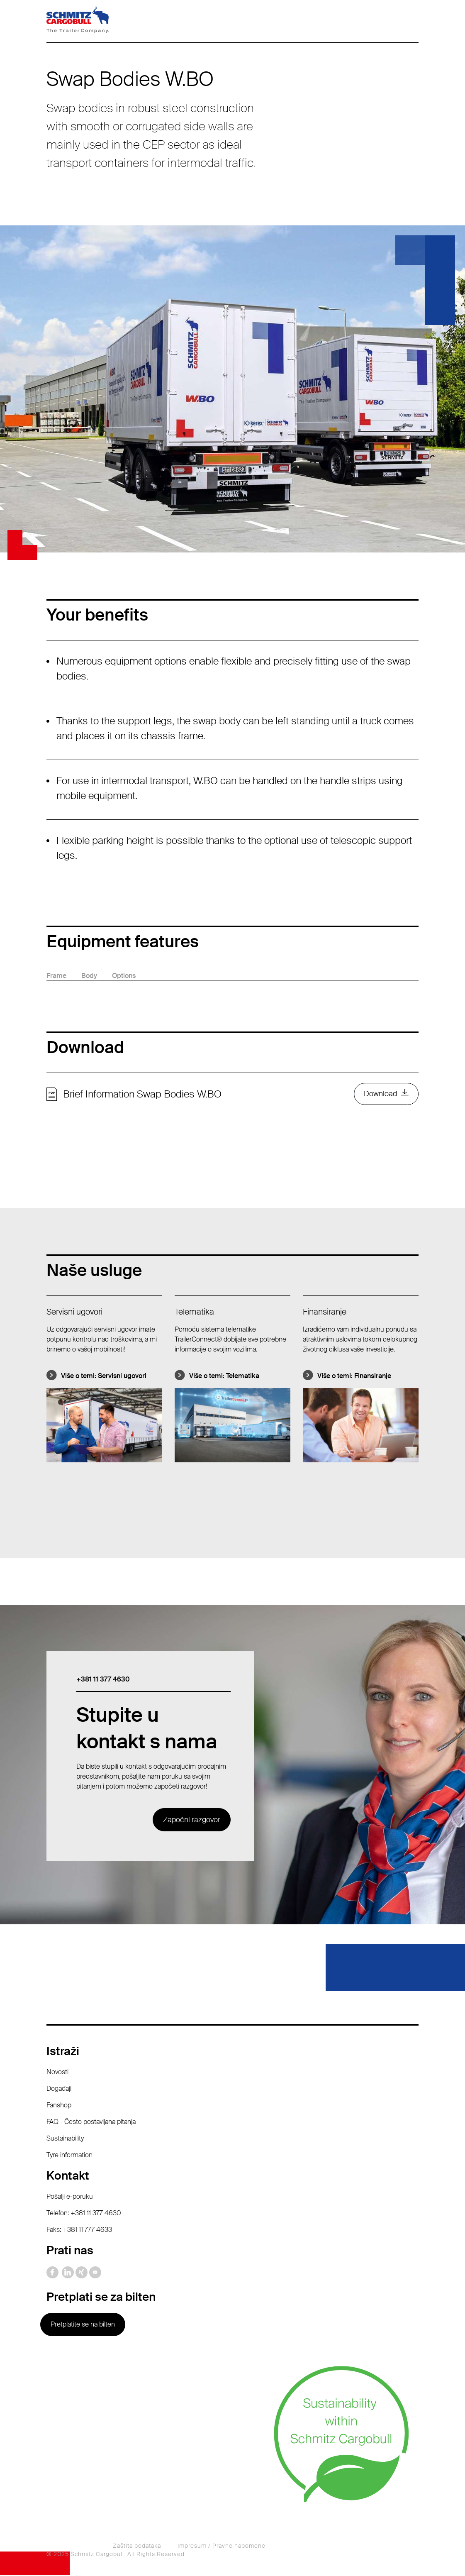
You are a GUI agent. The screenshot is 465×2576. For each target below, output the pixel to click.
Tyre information (69, 2156)
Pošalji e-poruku (69, 2197)
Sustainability (65, 2139)
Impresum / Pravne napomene (221, 2547)
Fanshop (58, 2106)
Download (380, 1095)
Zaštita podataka (137, 2547)
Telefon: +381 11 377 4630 (83, 2214)
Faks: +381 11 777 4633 (79, 2231)
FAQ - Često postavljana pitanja (91, 2123)
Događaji (58, 2089)
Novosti (57, 2073)
